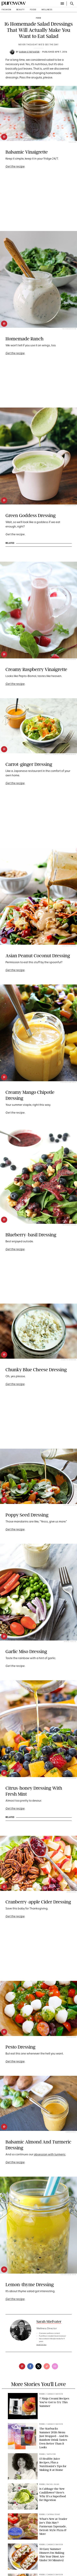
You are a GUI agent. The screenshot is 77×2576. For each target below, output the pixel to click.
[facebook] (30, 2366)
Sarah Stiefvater (29, 52)
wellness (47, 10)
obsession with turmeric (50, 2154)
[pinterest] (4, 137)
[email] (55, 2366)
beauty (20, 10)
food (33, 10)
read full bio (41, 2345)
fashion (6, 10)
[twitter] (38, 2366)
